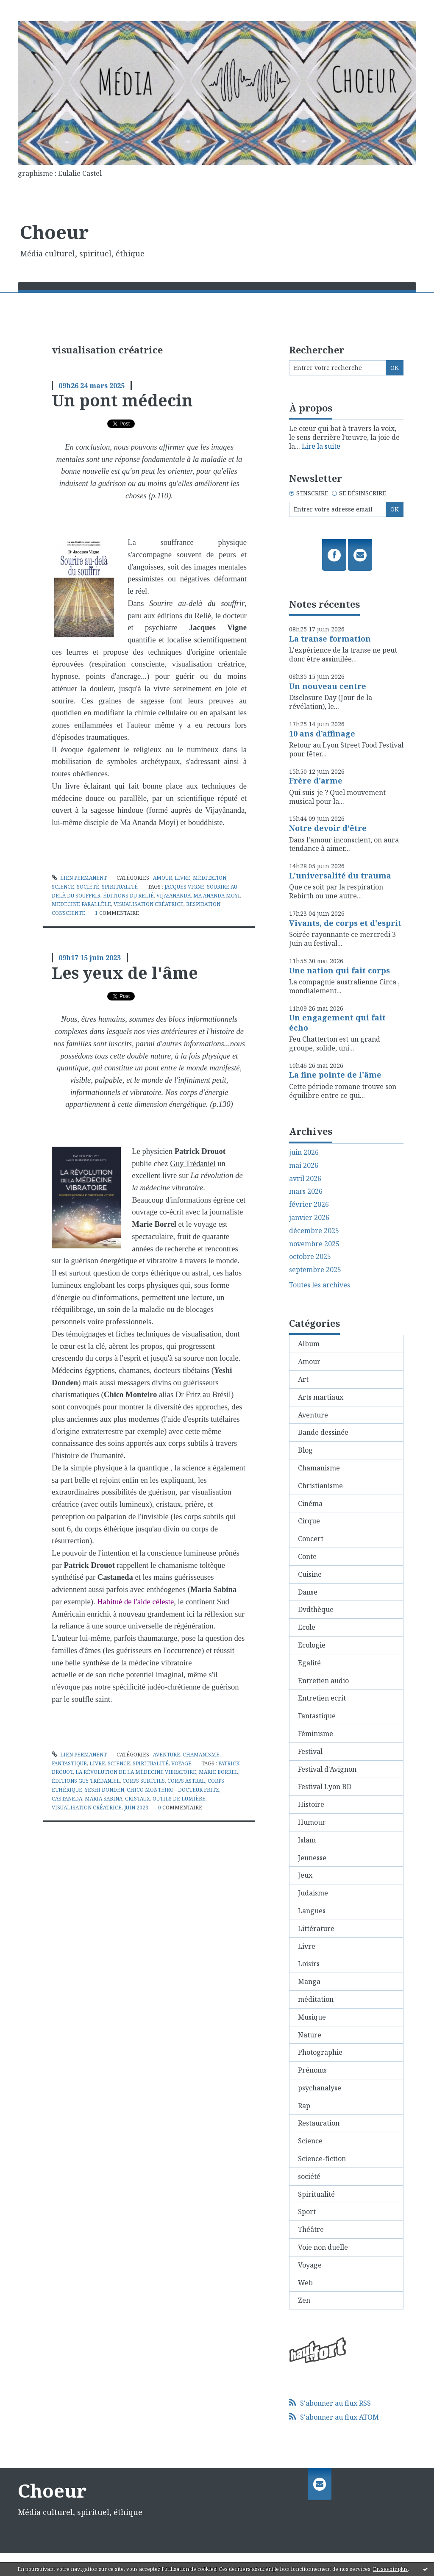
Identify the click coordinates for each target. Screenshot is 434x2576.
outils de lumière (179, 1798)
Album (309, 1343)
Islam (307, 1840)
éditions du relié (128, 895)
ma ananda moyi (216, 895)
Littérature (316, 1928)
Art (303, 1379)
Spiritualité (120, 886)
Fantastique (69, 1763)
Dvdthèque (316, 1609)
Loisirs (309, 1963)
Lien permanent (79, 877)
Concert (310, 1538)
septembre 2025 (315, 1269)
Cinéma (310, 1503)
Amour (162, 877)
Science (63, 886)
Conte (307, 1556)
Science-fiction (322, 2158)
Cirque (309, 1521)
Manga (309, 1981)
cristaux (137, 1798)
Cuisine (310, 1574)
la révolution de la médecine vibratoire (135, 1772)
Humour (312, 1822)
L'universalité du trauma (340, 875)
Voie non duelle (323, 2247)
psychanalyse (319, 2087)
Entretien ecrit (322, 1698)
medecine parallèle (81, 904)
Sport (307, 2211)
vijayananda (173, 895)
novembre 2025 (314, 1243)
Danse (307, 1592)
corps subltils (143, 1780)
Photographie (320, 2052)
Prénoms (312, 2070)
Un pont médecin (122, 400)
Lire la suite (321, 446)
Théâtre (311, 2229)
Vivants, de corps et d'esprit (345, 923)
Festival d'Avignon (327, 1769)
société (88, 886)
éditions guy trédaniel (86, 1780)
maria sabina (103, 1798)
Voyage (181, 1763)
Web (305, 2282)
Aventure (166, 1754)
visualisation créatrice (149, 904)
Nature (309, 2035)
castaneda (67, 1798)
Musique (312, 2017)
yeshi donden (104, 1789)
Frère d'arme (315, 780)
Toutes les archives (319, 1285)
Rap (304, 2105)
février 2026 (309, 1204)
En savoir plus (390, 2569)
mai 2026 (303, 1165)
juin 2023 (136, 1807)
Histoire (311, 1804)
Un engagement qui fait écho (337, 1022)
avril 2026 (305, 1178)
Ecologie (312, 1645)
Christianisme (320, 1485)
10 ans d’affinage (322, 733)
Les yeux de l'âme (125, 972)
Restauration (318, 2123)
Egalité (309, 1662)
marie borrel (218, 1772)
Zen (304, 2300)
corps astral (186, 1780)
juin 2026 (304, 1152)
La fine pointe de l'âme (335, 1075)
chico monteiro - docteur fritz (173, 1789)
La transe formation (330, 639)
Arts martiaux (320, 1397)
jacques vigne (184, 886)
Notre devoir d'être (328, 828)
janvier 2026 (309, 1217)
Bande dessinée (323, 1432)
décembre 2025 (314, 1230)
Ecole (306, 1627)
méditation (209, 877)
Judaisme (313, 1893)
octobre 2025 (310, 1256)
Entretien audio (323, 1680)
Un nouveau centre (327, 686)
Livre (182, 877)
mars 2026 (306, 1191)
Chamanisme (201, 1754)
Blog (305, 1450)
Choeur (54, 232)
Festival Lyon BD (324, 1786)
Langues (312, 1910)
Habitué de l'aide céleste (135, 1601)
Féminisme (315, 1733)
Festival (310, 1751)
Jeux (305, 1875)
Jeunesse (312, 1857)
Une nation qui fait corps (339, 970)
